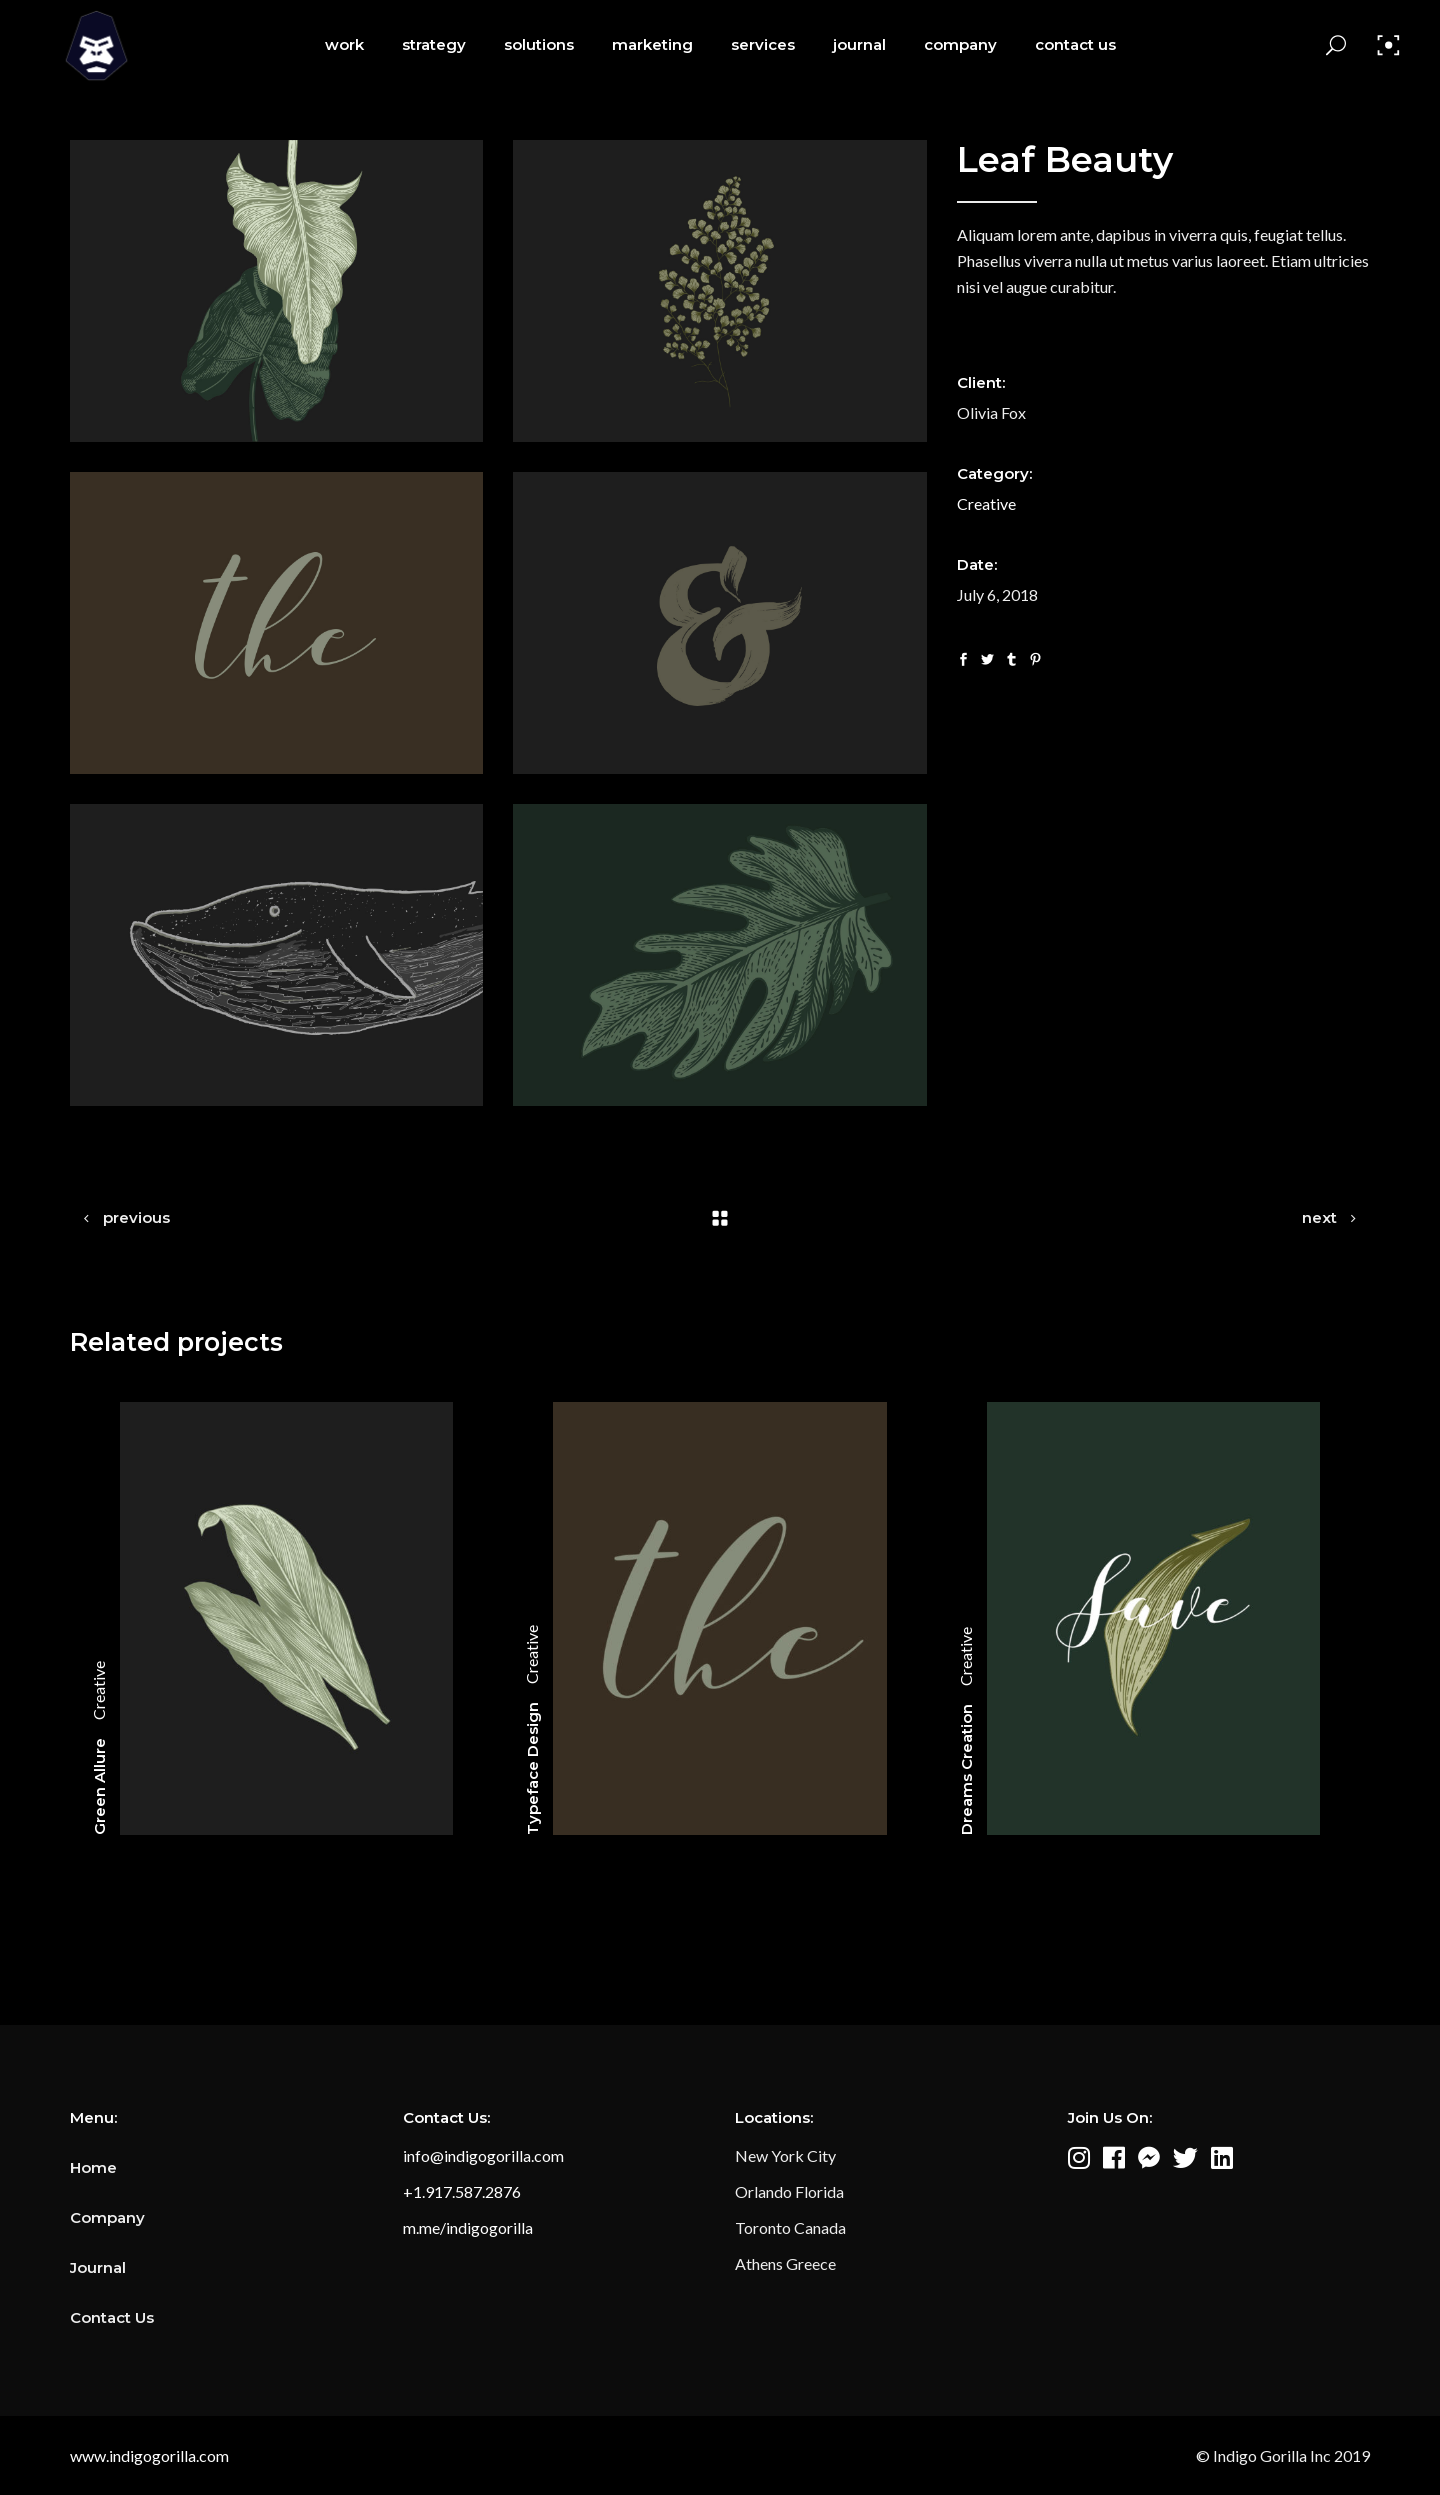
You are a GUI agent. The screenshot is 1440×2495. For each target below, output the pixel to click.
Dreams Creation (966, 1769)
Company (107, 2217)
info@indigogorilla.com (483, 2155)
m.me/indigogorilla (468, 2227)
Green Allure (99, 1786)
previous (136, 1217)
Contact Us (112, 2317)
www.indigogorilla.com (149, 2455)
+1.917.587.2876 (462, 2191)
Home (93, 2167)
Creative (986, 503)
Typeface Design (532, 1768)
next (1319, 1217)
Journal (98, 2267)
